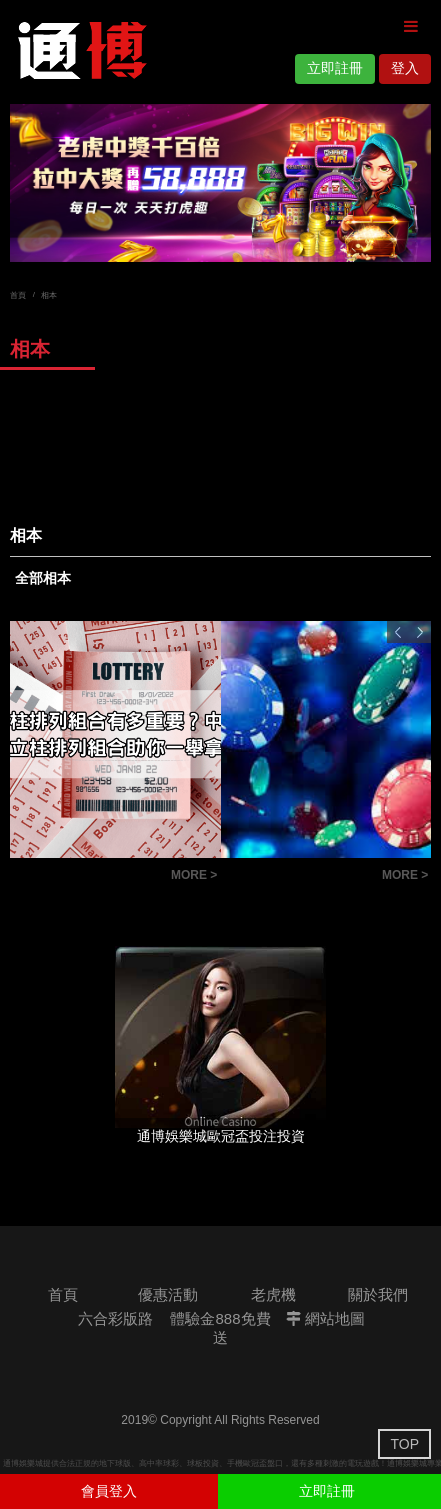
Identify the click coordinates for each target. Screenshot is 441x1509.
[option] (220, 183)
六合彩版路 (115, 1318)
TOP (404, 1444)
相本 (49, 295)
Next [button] (420, 632)
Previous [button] (398, 632)
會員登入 (109, 1491)
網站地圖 (325, 1318)
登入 (405, 68)
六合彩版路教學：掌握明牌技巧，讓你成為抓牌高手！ (296, 877)
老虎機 (273, 1294)
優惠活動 (168, 1294)
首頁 (18, 295)
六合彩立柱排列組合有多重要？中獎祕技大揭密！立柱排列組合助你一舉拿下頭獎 (85, 877)
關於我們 (378, 1294)
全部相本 (43, 578)
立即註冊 (335, 68)
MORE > (194, 875)
